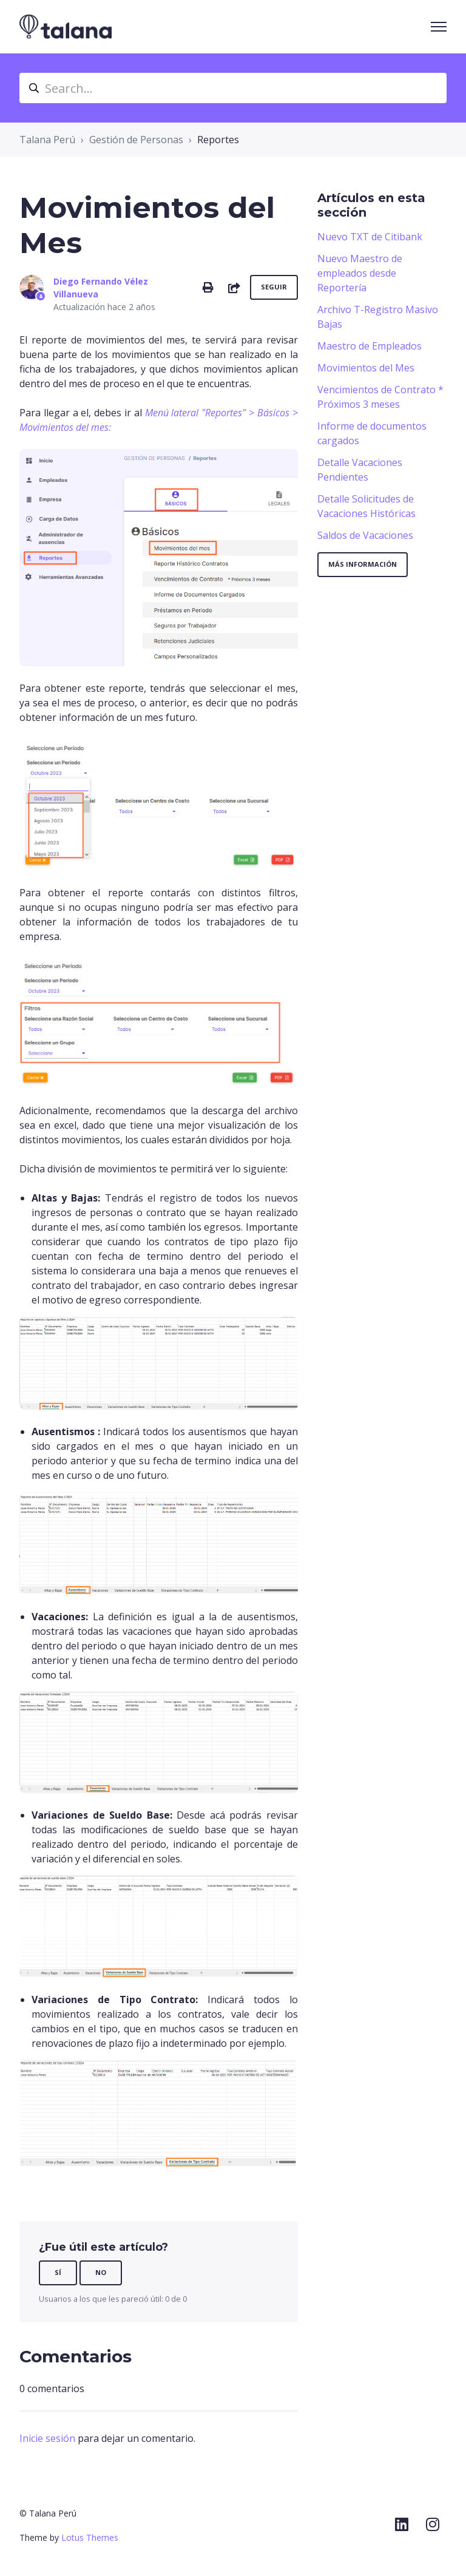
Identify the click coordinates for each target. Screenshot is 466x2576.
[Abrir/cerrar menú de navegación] (438, 26)
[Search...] (233, 88)
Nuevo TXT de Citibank (369, 236)
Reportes (218, 139)
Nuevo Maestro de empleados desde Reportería (359, 273)
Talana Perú (47, 139)
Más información (362, 564)
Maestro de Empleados (369, 346)
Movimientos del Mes (365, 367)
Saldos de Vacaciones (365, 535)
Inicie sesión (47, 2438)
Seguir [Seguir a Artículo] (274, 286)
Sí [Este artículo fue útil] (58, 2272)
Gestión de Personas (136, 139)
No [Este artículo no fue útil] (100, 2272)
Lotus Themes (89, 2537)
